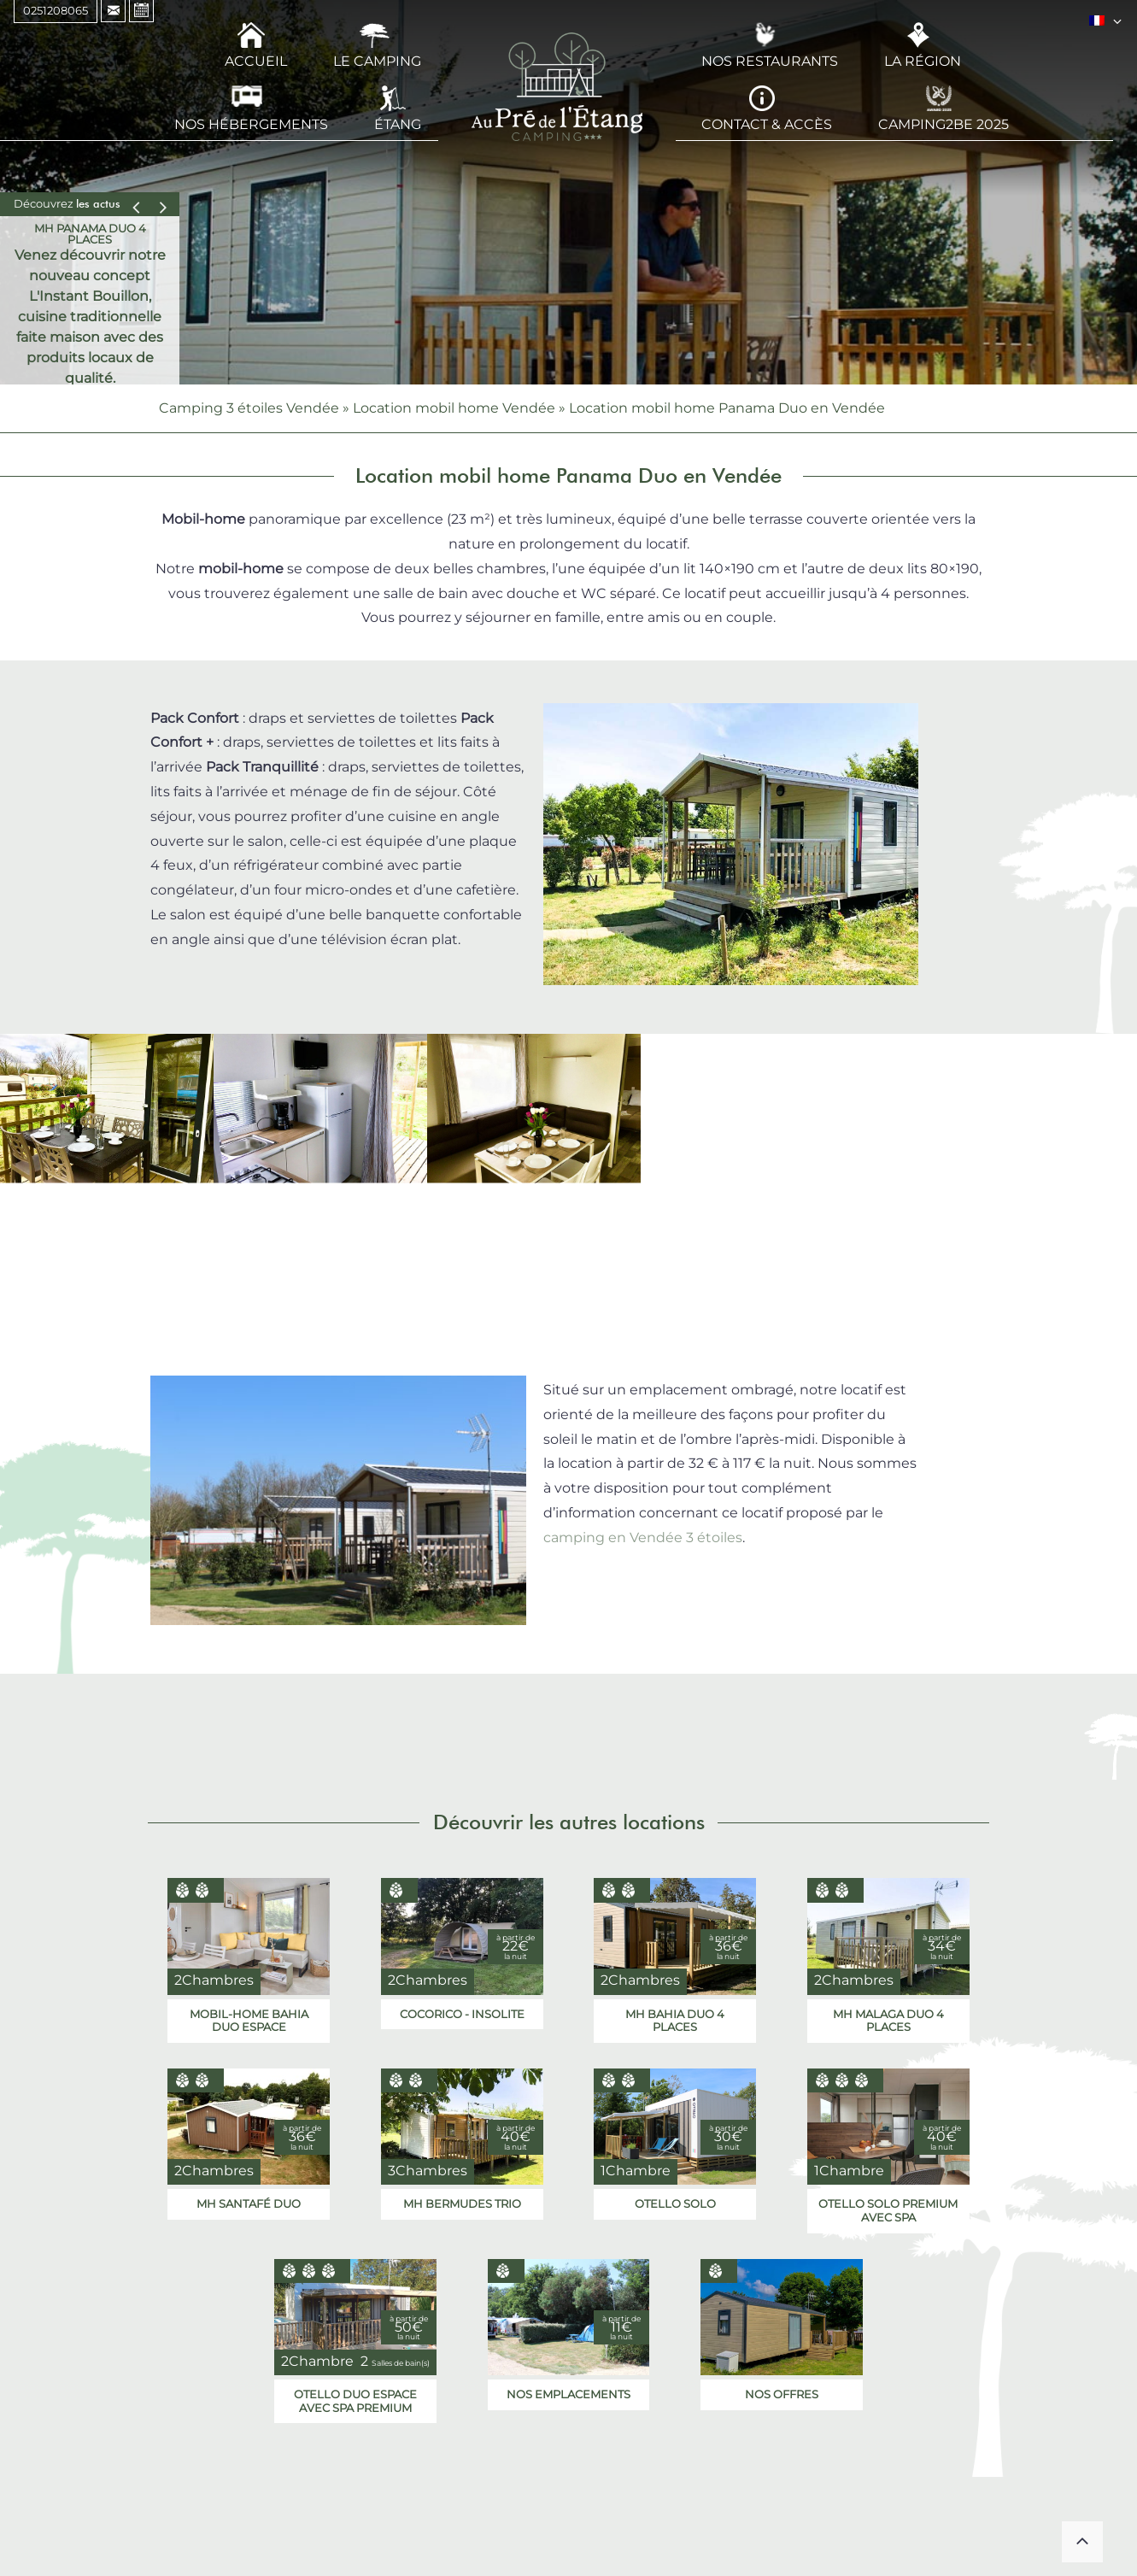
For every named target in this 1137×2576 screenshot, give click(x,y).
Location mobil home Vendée (454, 408)
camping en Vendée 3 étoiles (642, 1537)
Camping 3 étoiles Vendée (249, 408)
